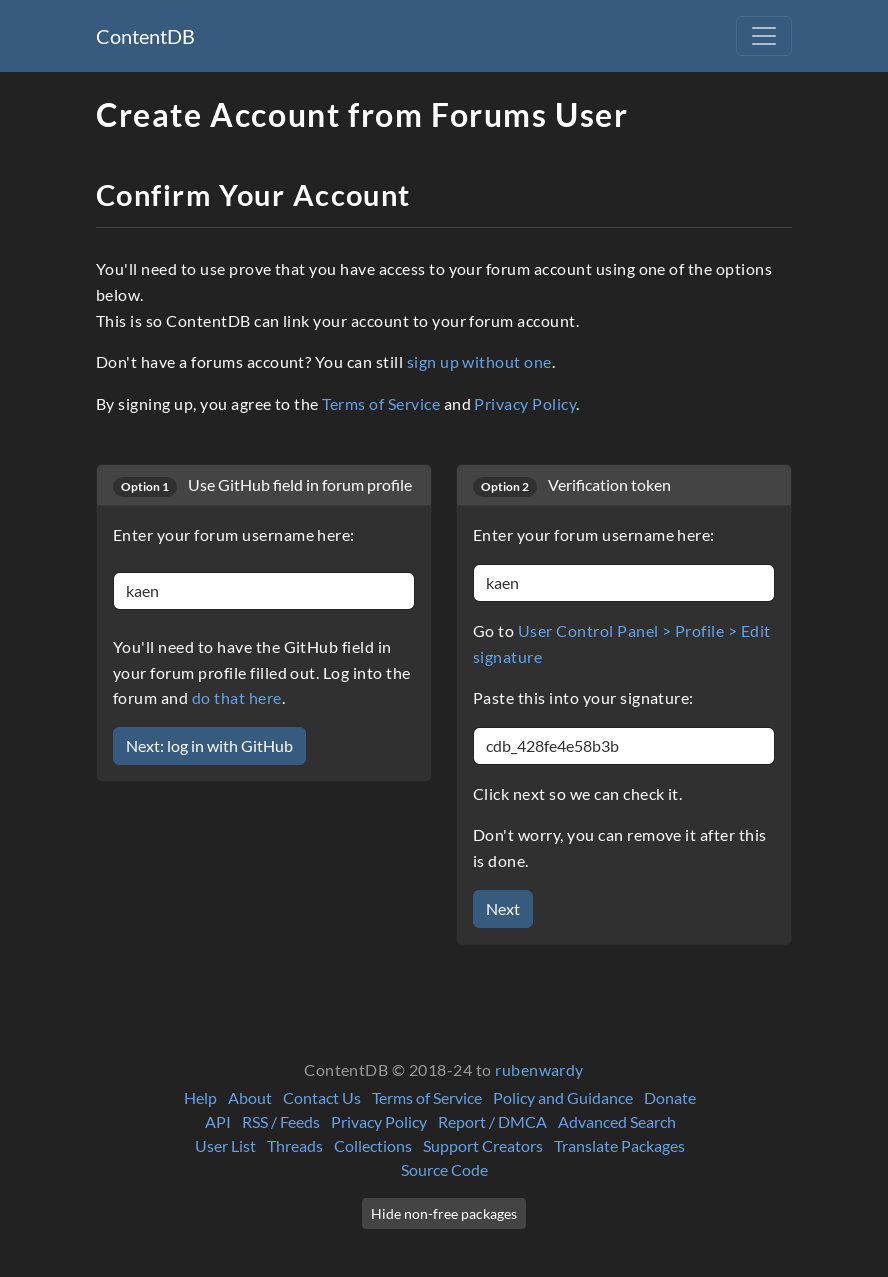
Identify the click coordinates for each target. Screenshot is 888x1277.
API (218, 1121)
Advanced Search (617, 1121)
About (250, 1097)
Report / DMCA (492, 1121)
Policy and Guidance (563, 1097)
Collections (373, 1145)
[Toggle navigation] (764, 36)
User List (225, 1145)
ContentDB (145, 36)
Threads (295, 1145)
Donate (670, 1097)
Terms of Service (381, 403)
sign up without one (479, 361)
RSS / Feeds (281, 1121)
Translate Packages (619, 1145)
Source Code (444, 1169)
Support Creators (483, 1145)
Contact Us (322, 1097)
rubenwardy (539, 1069)
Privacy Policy (525, 403)
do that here (237, 697)
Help (200, 1097)
